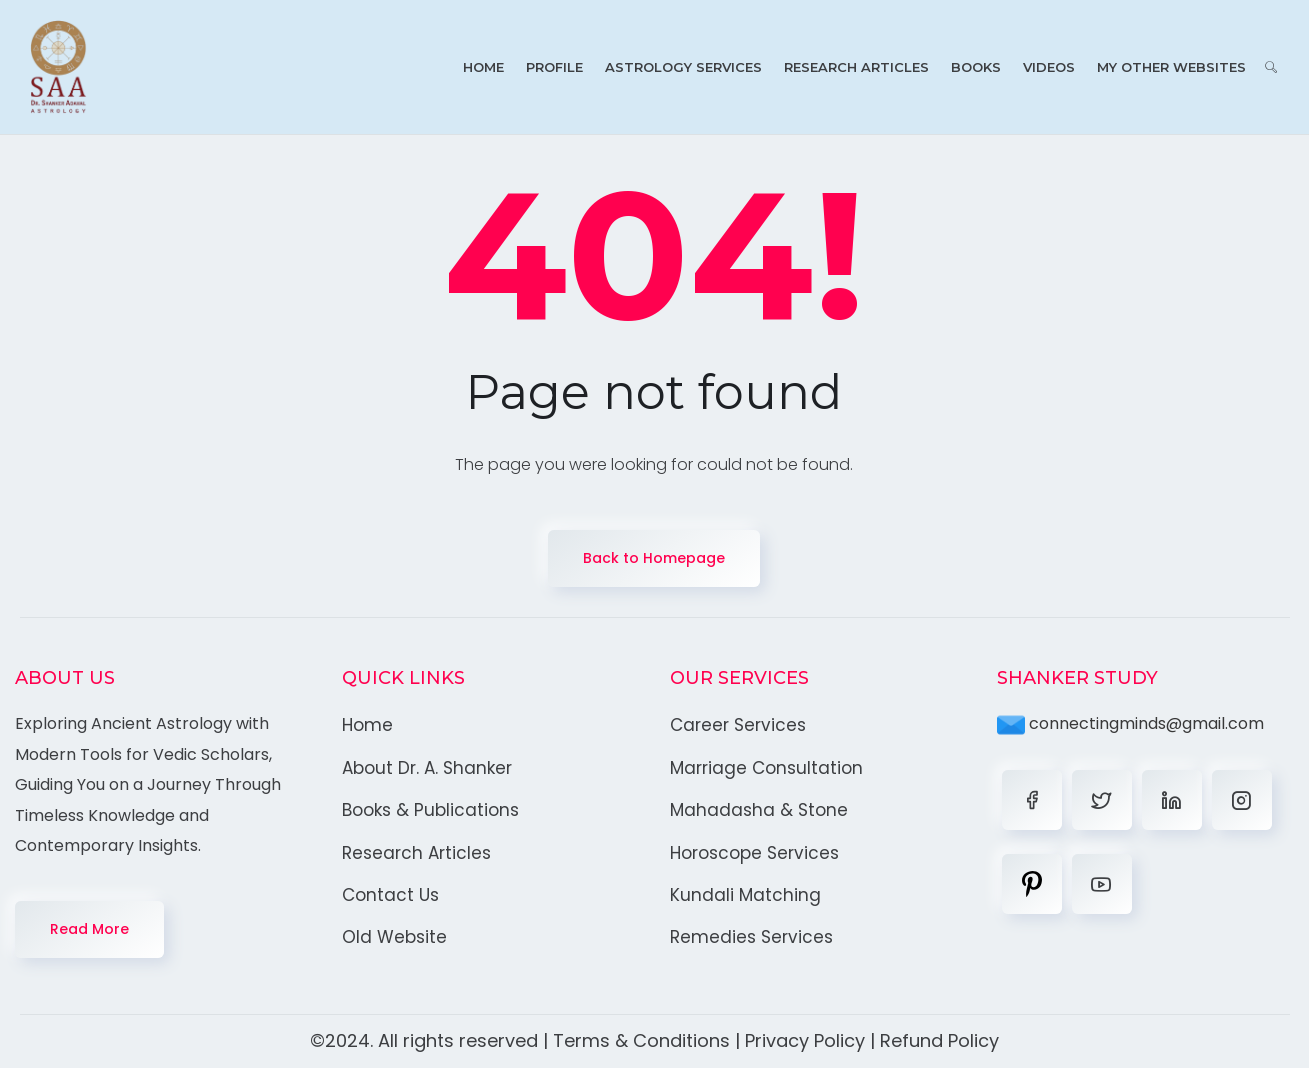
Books (976, 67)
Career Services (738, 725)
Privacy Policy (805, 1040)
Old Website (394, 937)
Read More (89, 929)
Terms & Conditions (641, 1040)
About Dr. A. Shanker (427, 768)
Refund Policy (939, 1040)
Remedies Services (751, 937)
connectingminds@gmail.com (1130, 723)
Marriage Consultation (766, 768)
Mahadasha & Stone (759, 810)
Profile (554, 67)
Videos (1049, 67)
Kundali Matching (745, 895)
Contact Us (390, 895)
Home (483, 67)
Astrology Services (683, 67)
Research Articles (856, 67)
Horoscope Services (754, 853)
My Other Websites (1171, 67)
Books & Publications (430, 810)
